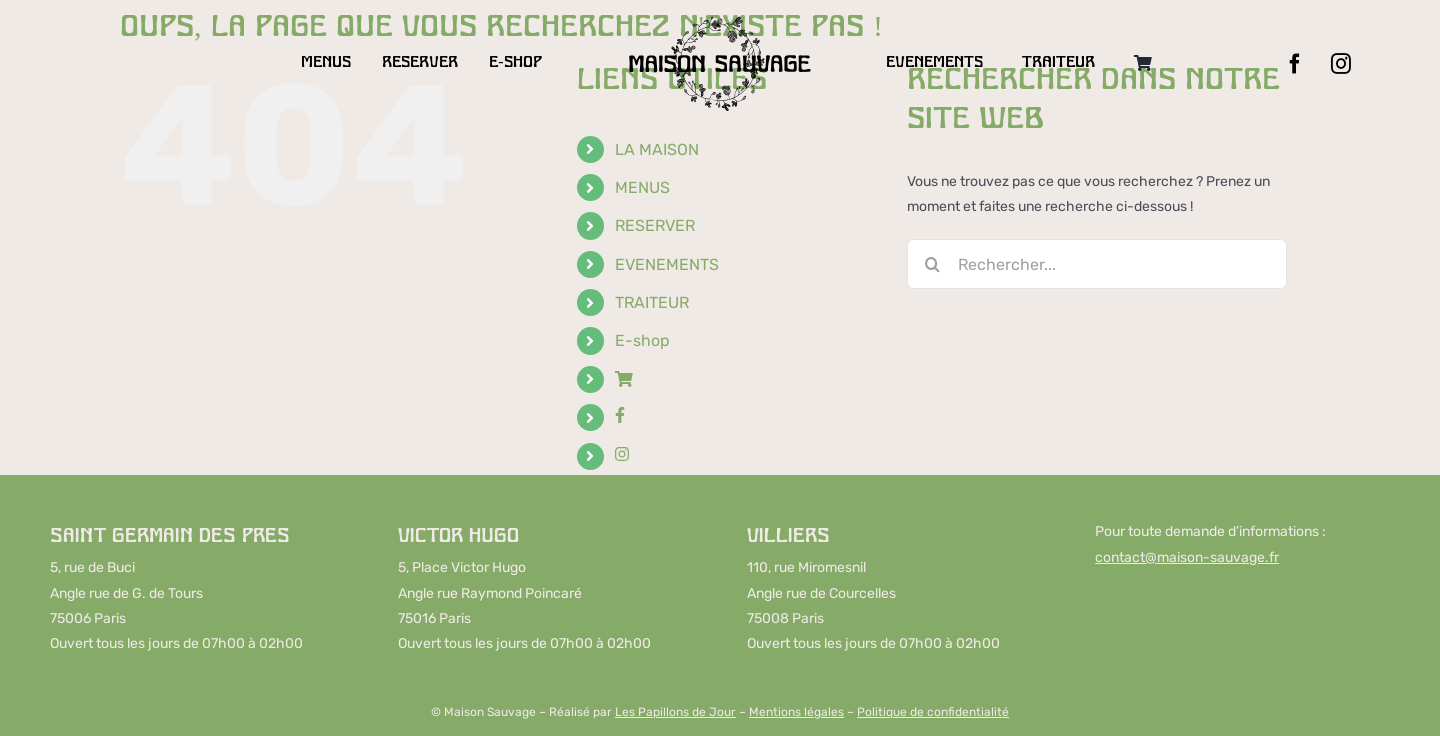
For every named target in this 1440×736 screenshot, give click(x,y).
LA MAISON (657, 149)
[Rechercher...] (1097, 264)
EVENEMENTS (667, 264)
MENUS (642, 187)
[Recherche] (932, 264)
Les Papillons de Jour (675, 712)
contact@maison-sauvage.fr (1187, 557)
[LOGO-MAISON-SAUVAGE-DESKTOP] (720, 21)
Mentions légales (796, 712)
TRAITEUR (652, 302)
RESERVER (655, 225)
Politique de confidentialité (933, 712)
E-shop (642, 340)
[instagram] (1341, 64)
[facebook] (1295, 64)
